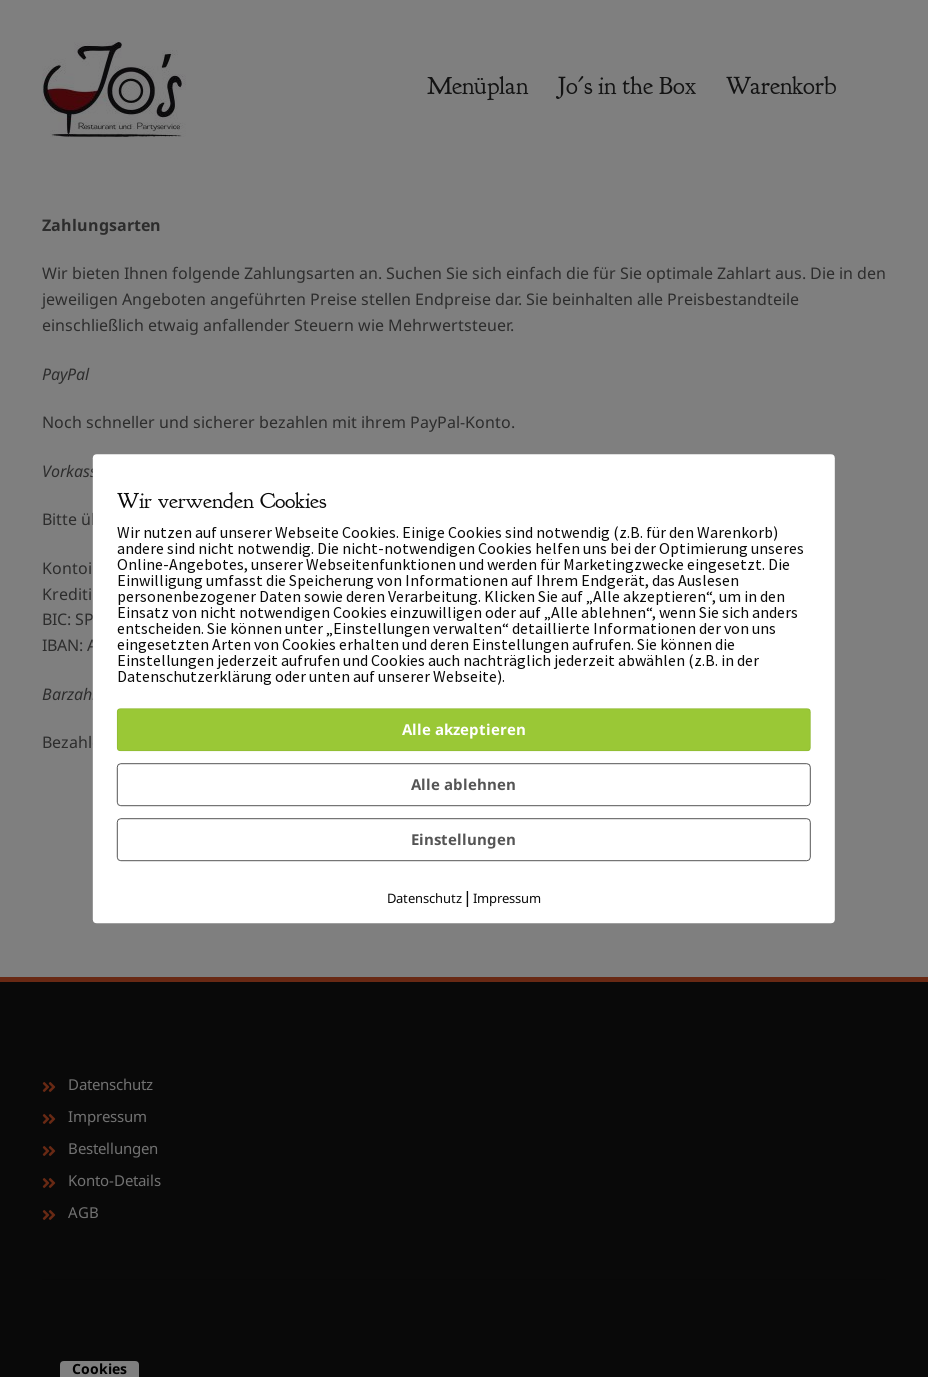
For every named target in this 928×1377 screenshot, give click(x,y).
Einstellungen (463, 839)
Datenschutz (424, 898)
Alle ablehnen (463, 784)
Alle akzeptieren (464, 729)
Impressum (507, 898)
